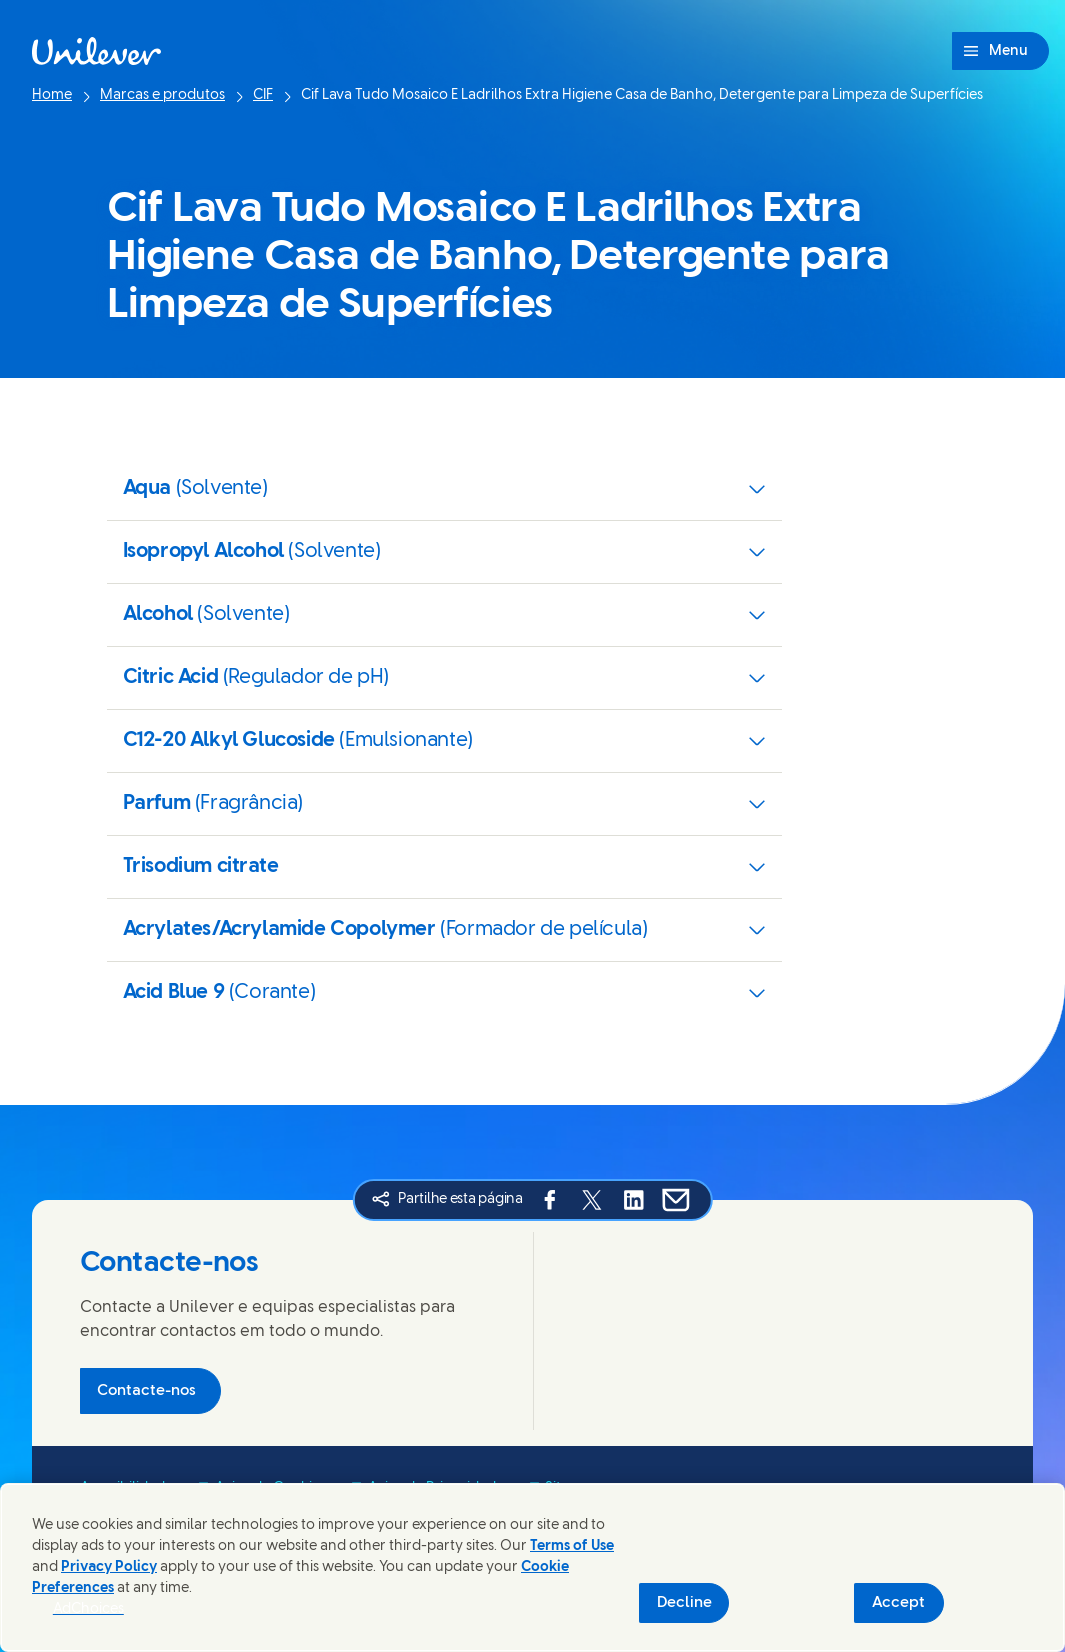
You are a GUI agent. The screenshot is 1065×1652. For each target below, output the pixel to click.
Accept (898, 1603)
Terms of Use (572, 1546)
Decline (684, 1603)
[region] (532, 1567)
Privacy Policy (109, 1567)
